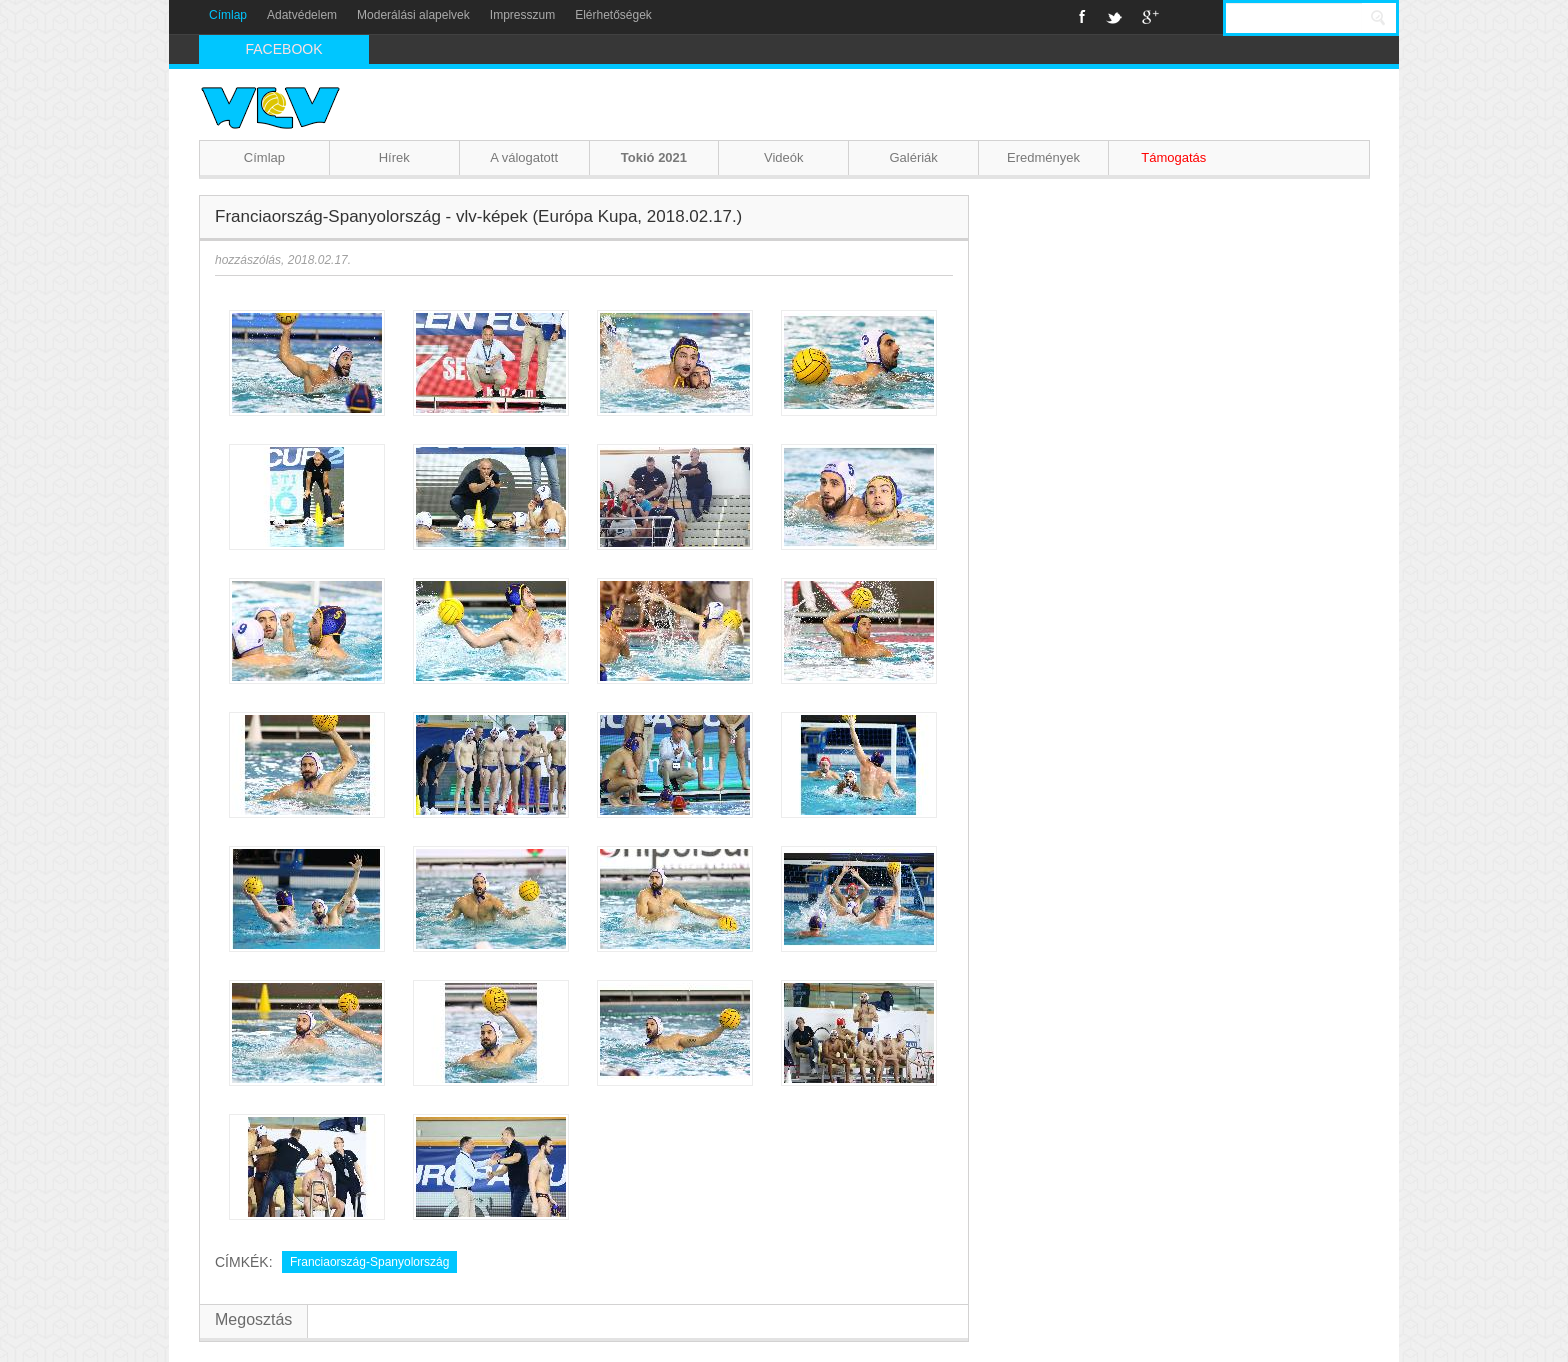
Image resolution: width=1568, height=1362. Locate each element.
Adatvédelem (302, 15)
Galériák (913, 157)
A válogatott (524, 157)
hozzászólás (248, 260)
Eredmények (1043, 157)
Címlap (228, 15)
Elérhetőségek (613, 15)
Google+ (1150, 17)
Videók (784, 157)
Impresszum (522, 15)
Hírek (394, 157)
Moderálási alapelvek (413, 15)
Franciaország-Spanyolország (369, 1262)
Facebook (1082, 17)
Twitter (1114, 17)
